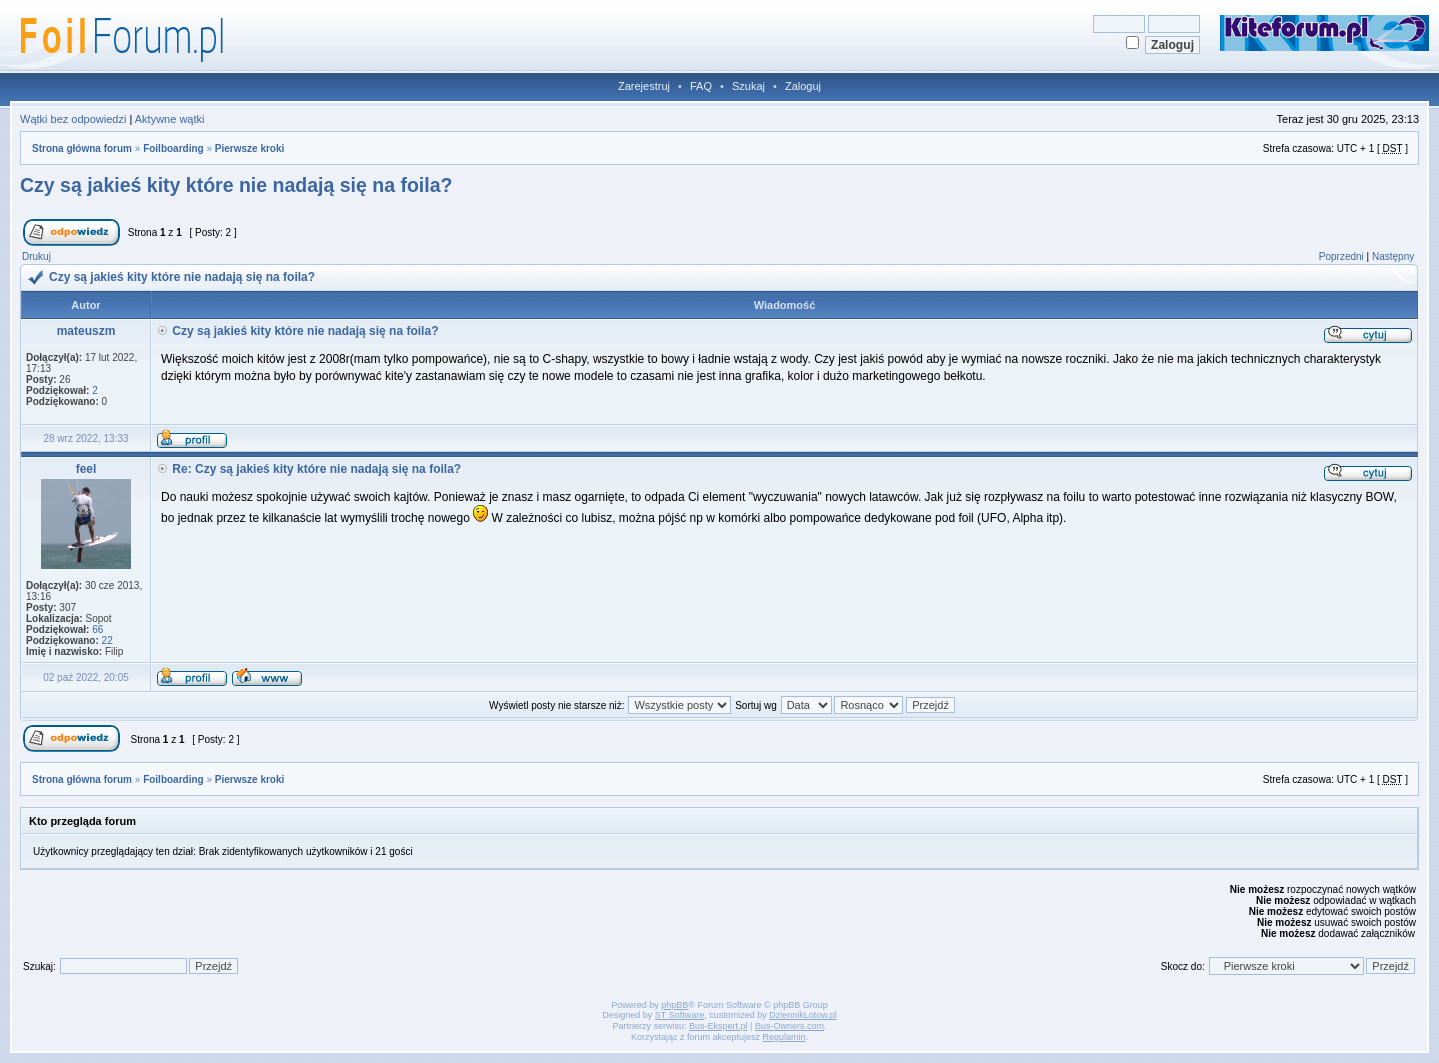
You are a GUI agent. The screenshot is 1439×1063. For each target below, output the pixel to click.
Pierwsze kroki (249, 148)
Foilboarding (173, 148)
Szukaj (748, 86)
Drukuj (36, 256)
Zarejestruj (644, 86)
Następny (1393, 256)
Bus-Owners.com (789, 1026)
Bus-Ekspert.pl (718, 1026)
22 (107, 640)
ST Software (679, 1015)
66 (97, 629)
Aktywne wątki (170, 119)
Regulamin (784, 1037)
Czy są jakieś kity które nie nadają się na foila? (236, 185)
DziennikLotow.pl (803, 1015)
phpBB (674, 1005)
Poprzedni (1341, 256)
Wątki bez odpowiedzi (73, 119)
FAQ (701, 86)
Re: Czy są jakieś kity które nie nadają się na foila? (316, 469)
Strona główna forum (82, 148)
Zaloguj (803, 86)
